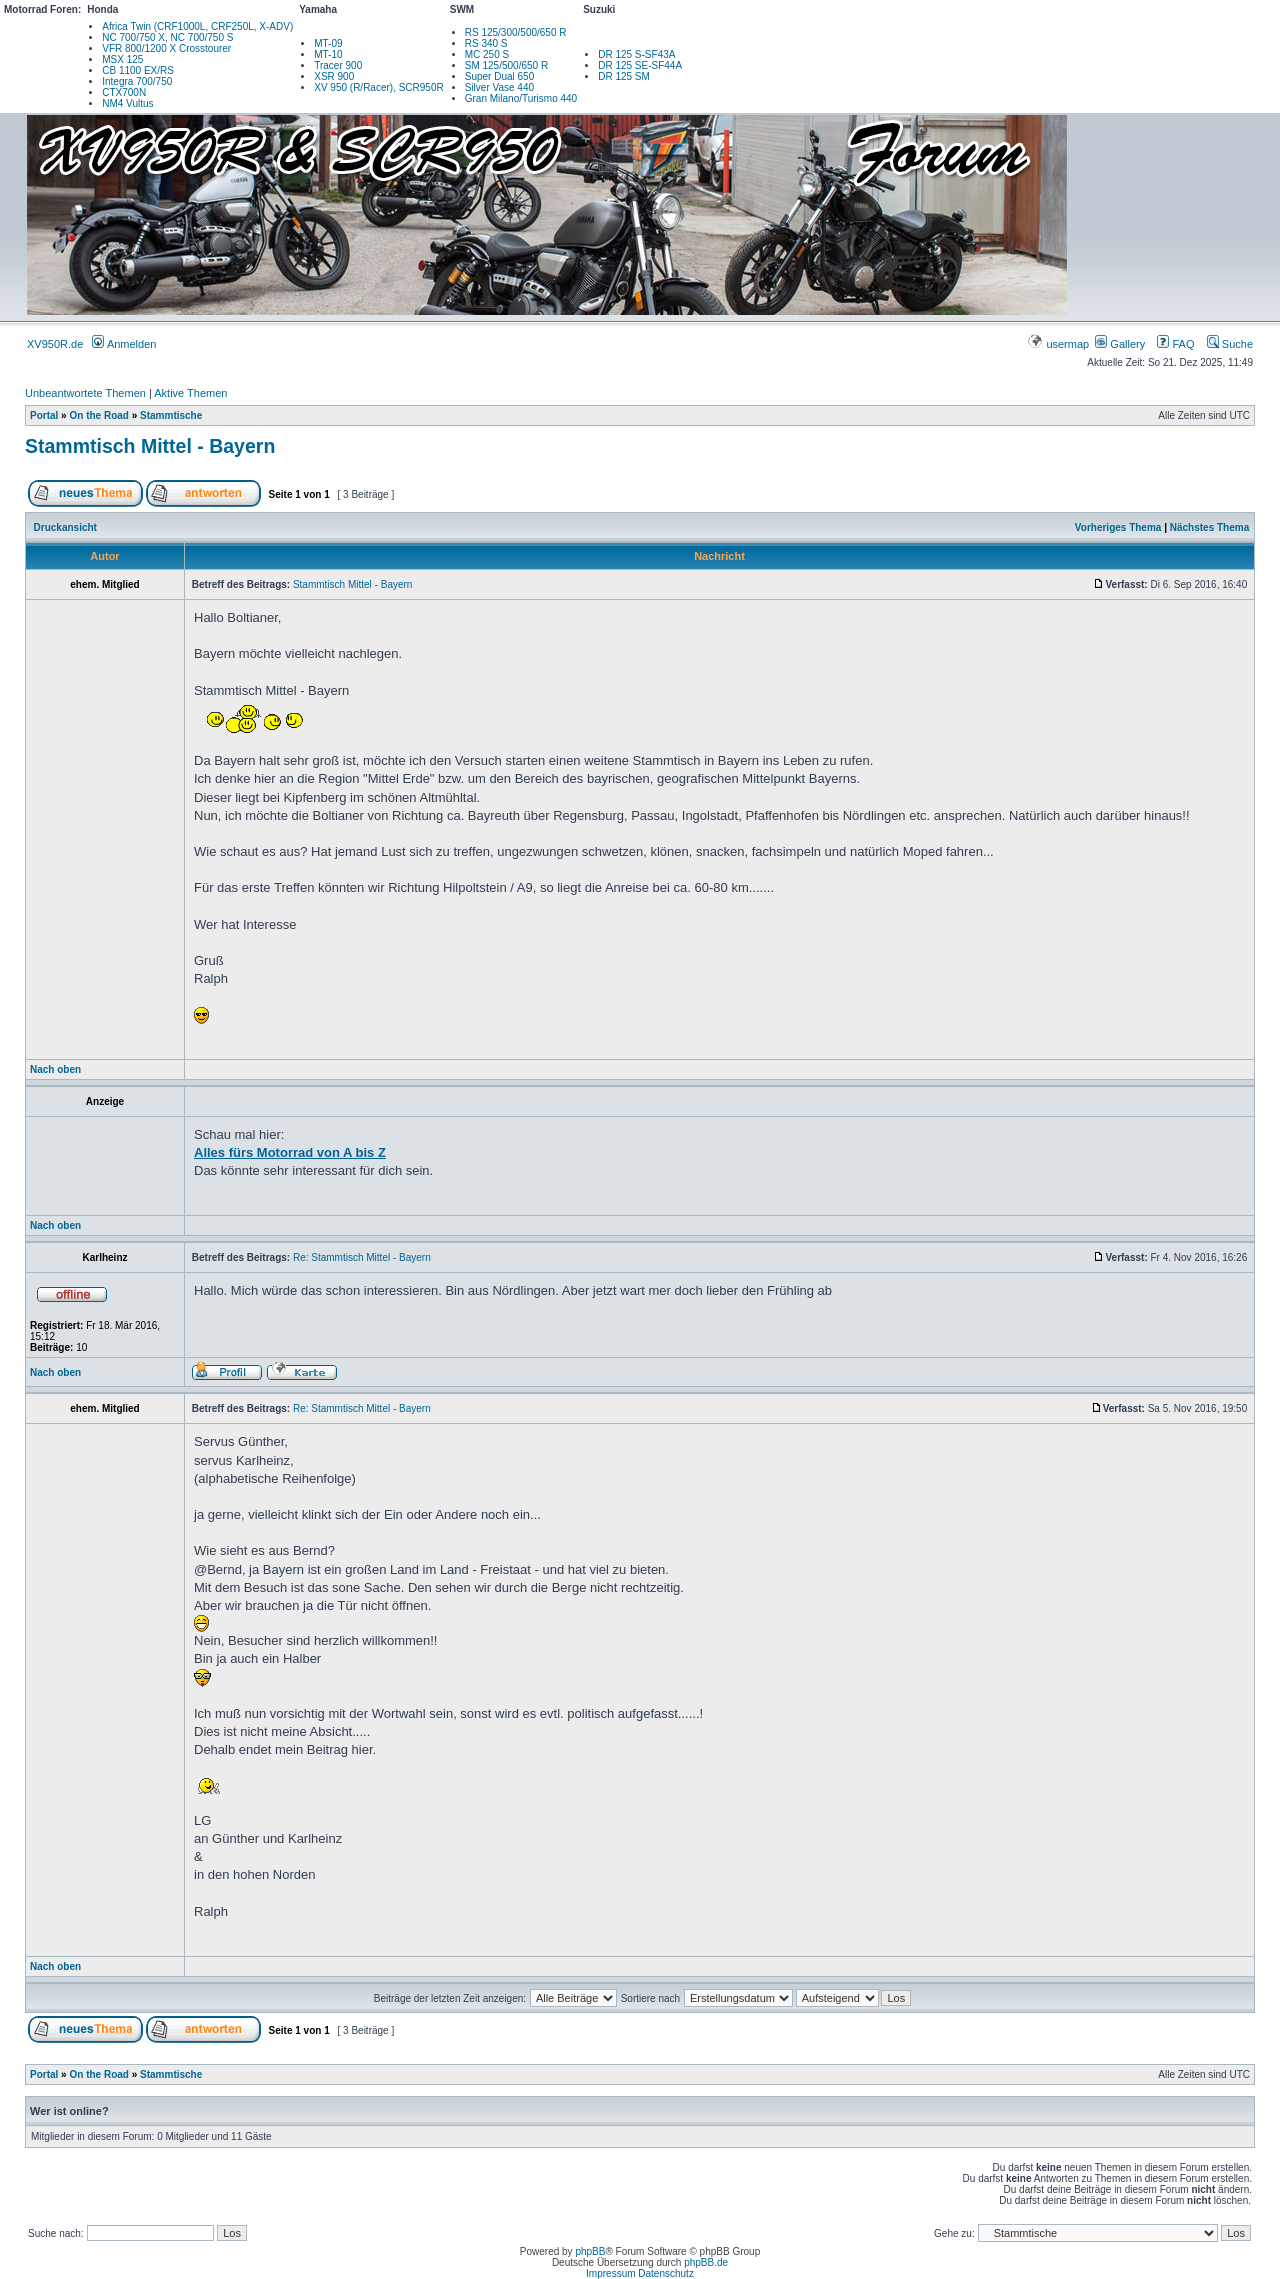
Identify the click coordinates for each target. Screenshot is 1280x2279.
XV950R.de (55, 344)
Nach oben (55, 1069)
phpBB (590, 2251)
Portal (44, 415)
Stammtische (171, 415)
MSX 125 (122, 59)
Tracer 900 (338, 65)
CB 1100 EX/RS (138, 70)
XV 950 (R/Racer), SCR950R (379, 87)
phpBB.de (706, 2262)
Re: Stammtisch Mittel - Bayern (362, 1257)
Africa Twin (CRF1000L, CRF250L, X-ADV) (197, 26)
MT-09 (328, 43)
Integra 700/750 (137, 81)
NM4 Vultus (127, 103)
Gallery (1120, 344)
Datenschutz (666, 2273)
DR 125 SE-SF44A (640, 65)
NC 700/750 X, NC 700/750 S (167, 37)
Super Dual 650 (500, 76)
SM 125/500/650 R (506, 65)
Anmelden (124, 344)
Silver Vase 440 (499, 87)
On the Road (98, 415)
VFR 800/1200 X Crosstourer (166, 48)
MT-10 (328, 54)
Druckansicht (65, 527)
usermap (1059, 344)
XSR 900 (334, 76)
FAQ (1175, 344)
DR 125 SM (624, 76)
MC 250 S (487, 54)
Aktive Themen (190, 393)
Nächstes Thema (1209, 527)
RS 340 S (486, 43)
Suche (1230, 344)
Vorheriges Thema (1118, 527)
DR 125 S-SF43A (636, 54)
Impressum (610, 2273)
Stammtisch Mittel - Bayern (150, 446)
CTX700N (124, 92)
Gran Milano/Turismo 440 (521, 98)
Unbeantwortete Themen (85, 393)
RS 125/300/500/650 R (516, 32)
